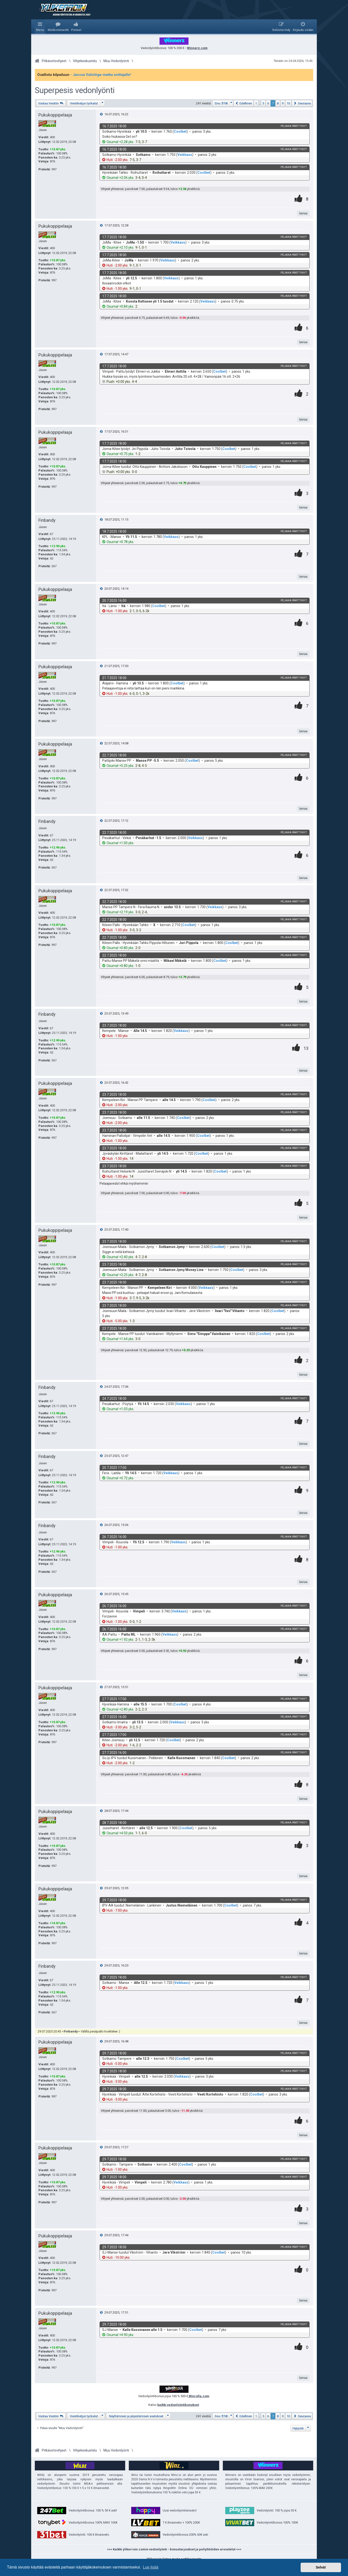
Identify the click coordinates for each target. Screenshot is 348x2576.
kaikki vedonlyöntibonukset (178, 2405)
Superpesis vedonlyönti (75, 90)
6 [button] (268, 103)
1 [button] (256, 103)
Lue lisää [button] (150, 2567)
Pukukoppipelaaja (55, 114)
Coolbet (180, 131)
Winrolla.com (198, 2396)
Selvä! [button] (321, 2567)
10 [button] (288, 103)
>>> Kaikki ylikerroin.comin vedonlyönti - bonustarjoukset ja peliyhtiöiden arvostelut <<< (174, 2549)
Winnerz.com (197, 48)
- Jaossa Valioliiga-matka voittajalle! (100, 75)
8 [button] (278, 103)
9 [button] (282, 103)
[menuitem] (58, 26)
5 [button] (263, 103)
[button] (222, 103)
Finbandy (47, 520)
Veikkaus (184, 155)
